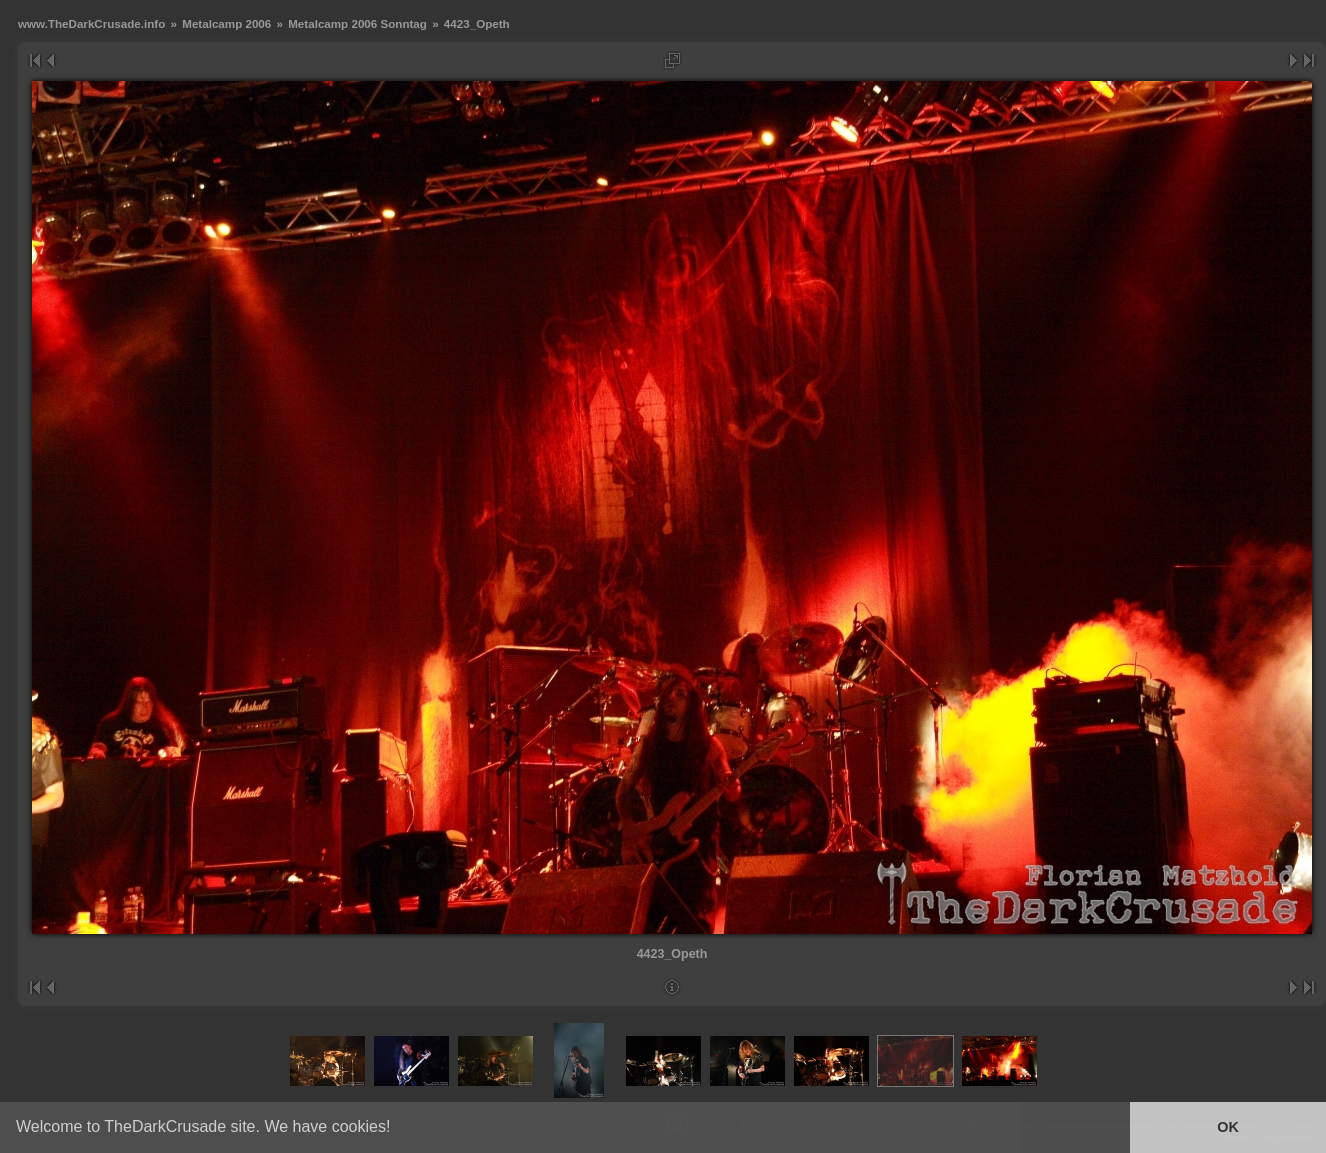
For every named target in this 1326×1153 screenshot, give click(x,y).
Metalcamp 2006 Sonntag (357, 23)
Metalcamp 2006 (226, 23)
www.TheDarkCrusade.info (91, 23)
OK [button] (1228, 1127)
